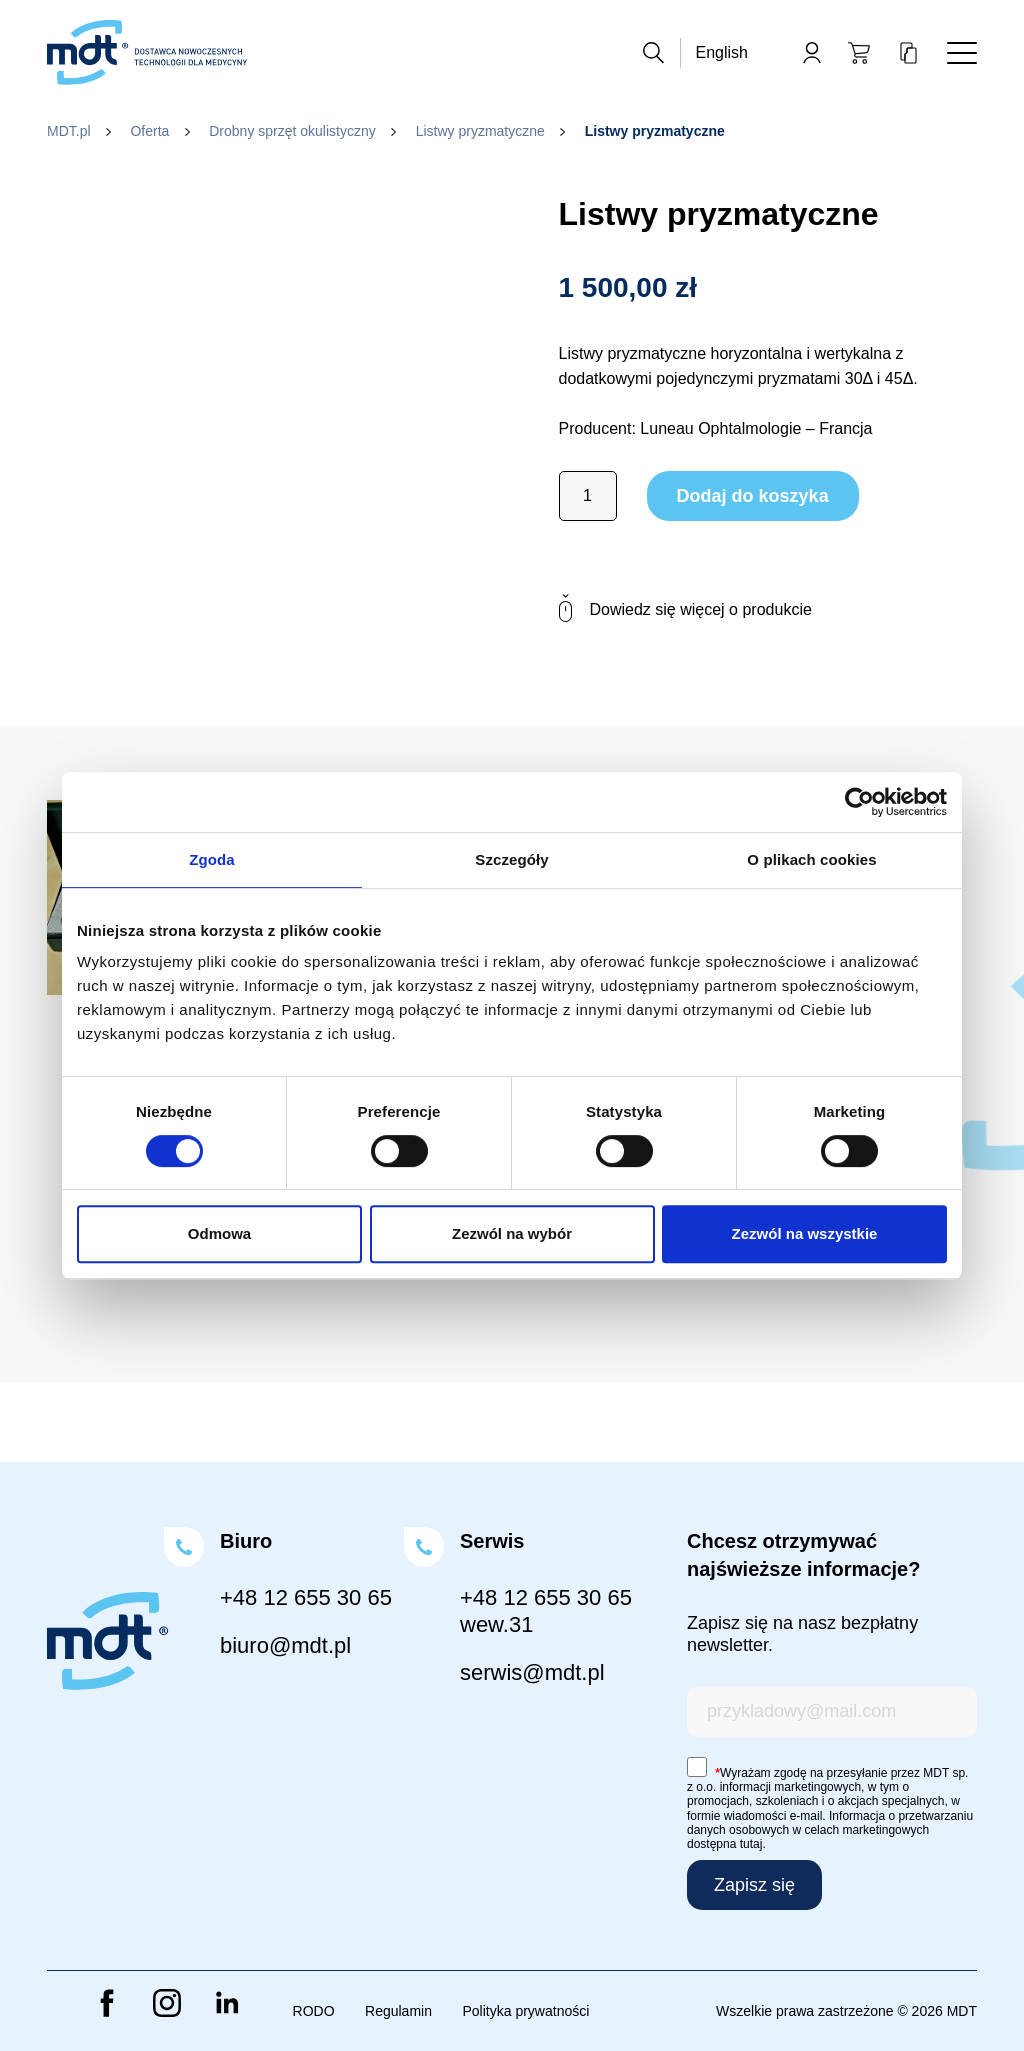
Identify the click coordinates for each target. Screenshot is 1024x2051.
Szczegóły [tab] (511, 859)
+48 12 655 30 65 (306, 1597)
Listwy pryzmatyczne (480, 131)
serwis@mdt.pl (532, 1672)
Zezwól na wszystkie (805, 1233)
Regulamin (398, 2011)
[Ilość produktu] (588, 496)
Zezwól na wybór (512, 1233)
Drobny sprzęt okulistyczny (292, 131)
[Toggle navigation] (962, 53)
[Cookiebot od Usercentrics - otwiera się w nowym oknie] (859, 802)
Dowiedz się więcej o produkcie (685, 609)
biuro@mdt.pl (285, 1645)
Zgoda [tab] (212, 859)
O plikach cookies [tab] (811, 859)
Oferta (149, 131)
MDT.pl (69, 131)
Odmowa (219, 1233)
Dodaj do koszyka (753, 496)
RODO (314, 2011)
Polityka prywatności (525, 2011)
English (722, 52)
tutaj (751, 1844)
